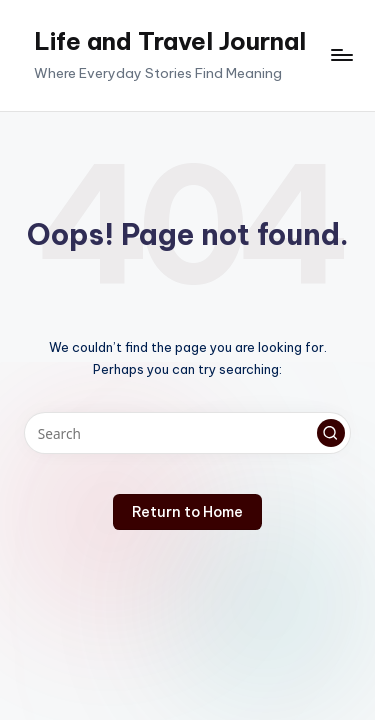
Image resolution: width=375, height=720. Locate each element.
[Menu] (341, 55)
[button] (331, 433)
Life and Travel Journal (170, 41)
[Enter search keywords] (187, 433)
